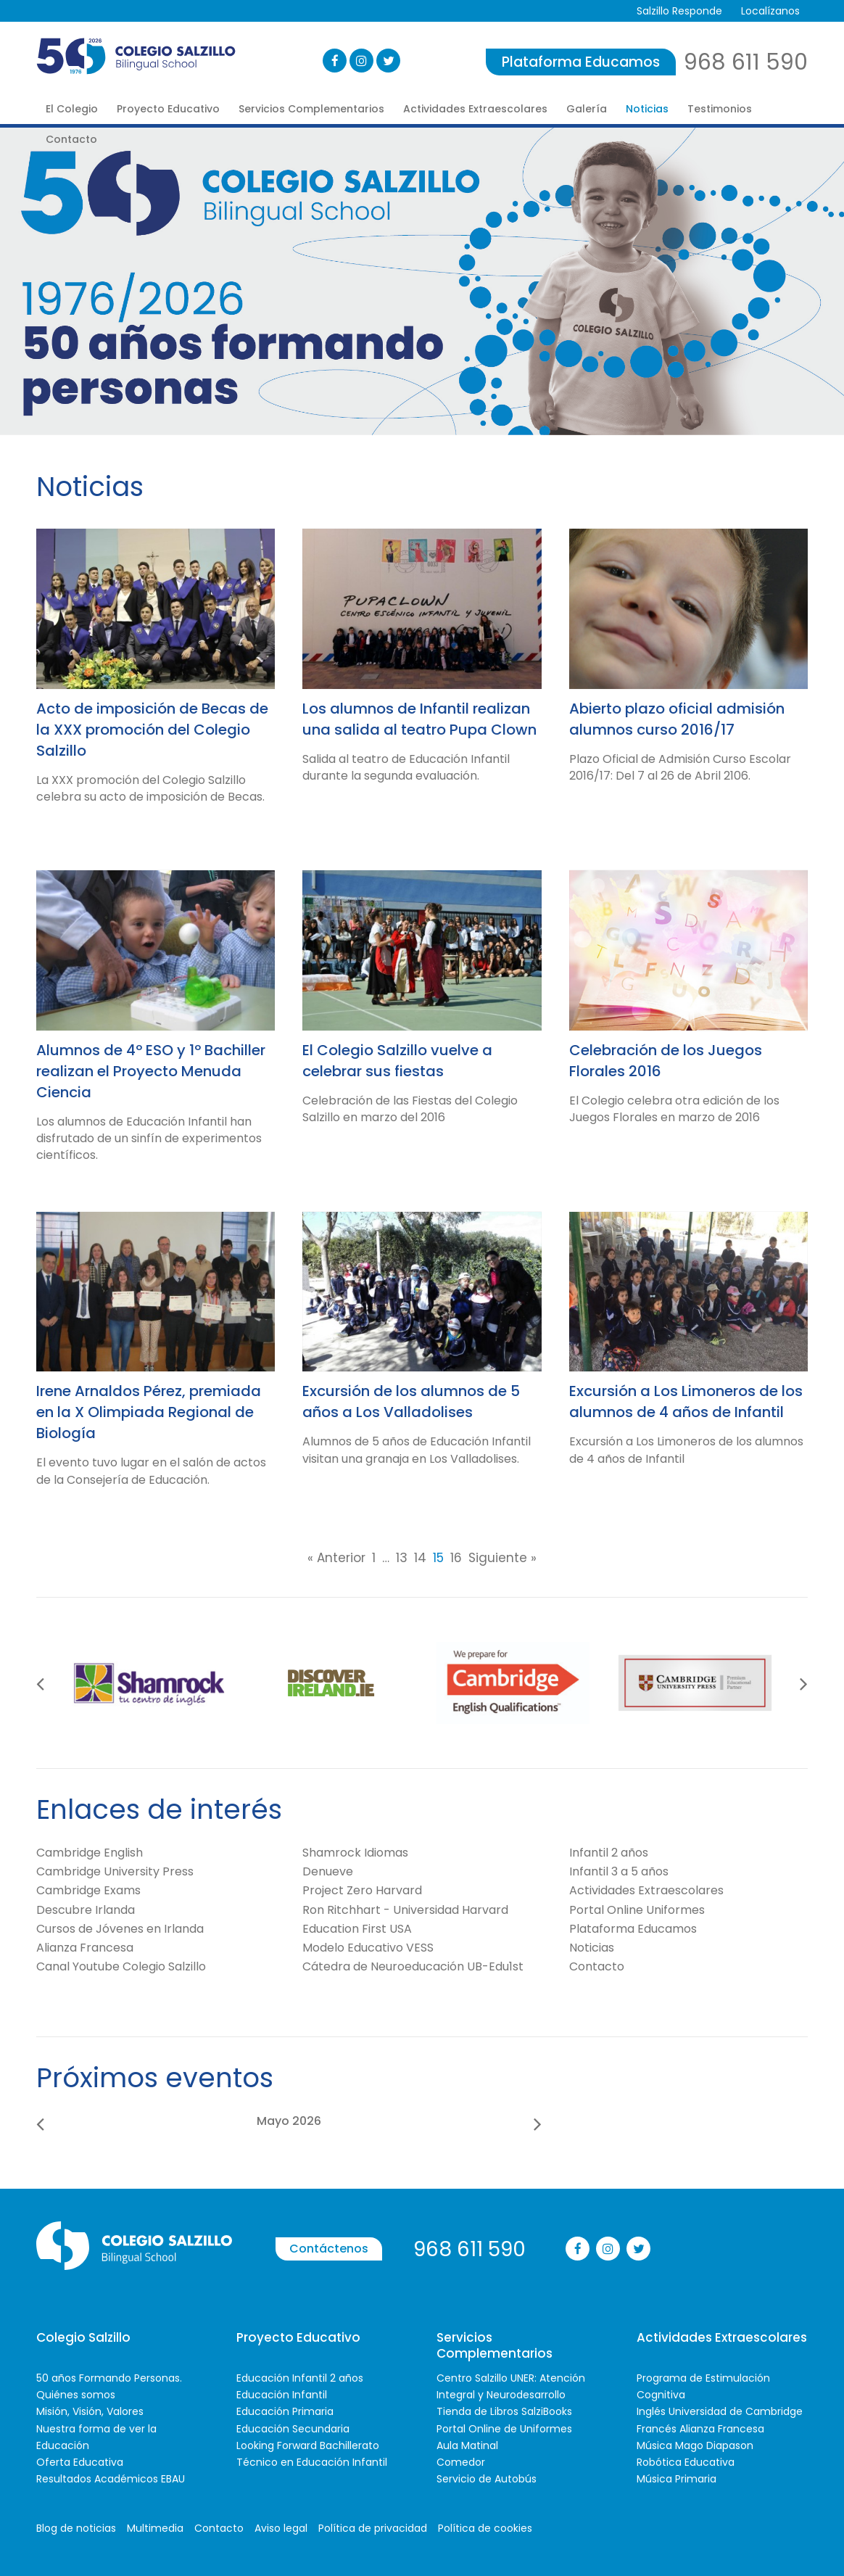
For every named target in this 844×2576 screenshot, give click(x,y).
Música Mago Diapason (695, 2445)
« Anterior (336, 1558)
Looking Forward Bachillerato (307, 2445)
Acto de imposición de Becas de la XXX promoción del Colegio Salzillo (152, 729)
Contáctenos (328, 2248)
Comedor (461, 2462)
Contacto (71, 139)
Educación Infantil (281, 2394)
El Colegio (72, 109)
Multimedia (155, 2528)
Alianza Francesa (84, 1947)
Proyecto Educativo (168, 109)
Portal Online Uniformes (637, 1910)
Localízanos (770, 11)
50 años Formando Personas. (109, 2378)
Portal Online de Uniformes (504, 2429)
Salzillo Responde (679, 11)
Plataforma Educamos (581, 62)
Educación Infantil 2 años (299, 2378)
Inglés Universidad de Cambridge (720, 2411)
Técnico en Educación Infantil (311, 2462)
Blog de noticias (76, 2528)
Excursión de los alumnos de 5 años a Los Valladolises (411, 1401)
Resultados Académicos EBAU (110, 2479)
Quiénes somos (75, 2394)
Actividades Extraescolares (475, 109)
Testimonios (719, 109)
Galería (586, 109)
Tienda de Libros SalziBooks (504, 2411)
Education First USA (357, 1928)
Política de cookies (485, 2528)
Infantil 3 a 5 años (619, 1871)
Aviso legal (281, 2528)
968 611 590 (746, 62)
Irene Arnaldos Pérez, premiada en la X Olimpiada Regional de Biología (148, 1412)
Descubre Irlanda (85, 1910)
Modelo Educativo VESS (368, 1947)
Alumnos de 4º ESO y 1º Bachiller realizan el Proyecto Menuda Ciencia (150, 1071)
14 (420, 1558)
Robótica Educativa (686, 2462)
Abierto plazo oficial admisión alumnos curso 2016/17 (677, 719)
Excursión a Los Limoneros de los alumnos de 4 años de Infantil (686, 1401)
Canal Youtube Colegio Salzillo (121, 1966)
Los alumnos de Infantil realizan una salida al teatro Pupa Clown (419, 719)
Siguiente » (502, 1558)
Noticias (647, 109)
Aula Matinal (467, 2445)
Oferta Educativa (79, 2462)
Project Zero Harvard (362, 1890)
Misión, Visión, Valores (90, 2411)
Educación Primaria (285, 2411)
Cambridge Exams (88, 1890)
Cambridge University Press (115, 1871)
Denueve (327, 1871)
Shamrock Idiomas (355, 1852)
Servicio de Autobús (487, 2479)
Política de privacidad (372, 2528)
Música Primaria (676, 2479)
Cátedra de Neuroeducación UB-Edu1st (413, 1966)
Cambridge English (89, 1852)
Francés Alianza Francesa (700, 2429)
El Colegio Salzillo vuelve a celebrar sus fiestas (397, 1060)
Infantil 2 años (608, 1852)
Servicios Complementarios (311, 109)
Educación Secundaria (292, 2429)
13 (401, 1558)
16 (456, 1558)
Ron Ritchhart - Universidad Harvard (405, 1910)
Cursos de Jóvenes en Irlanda (120, 1928)
